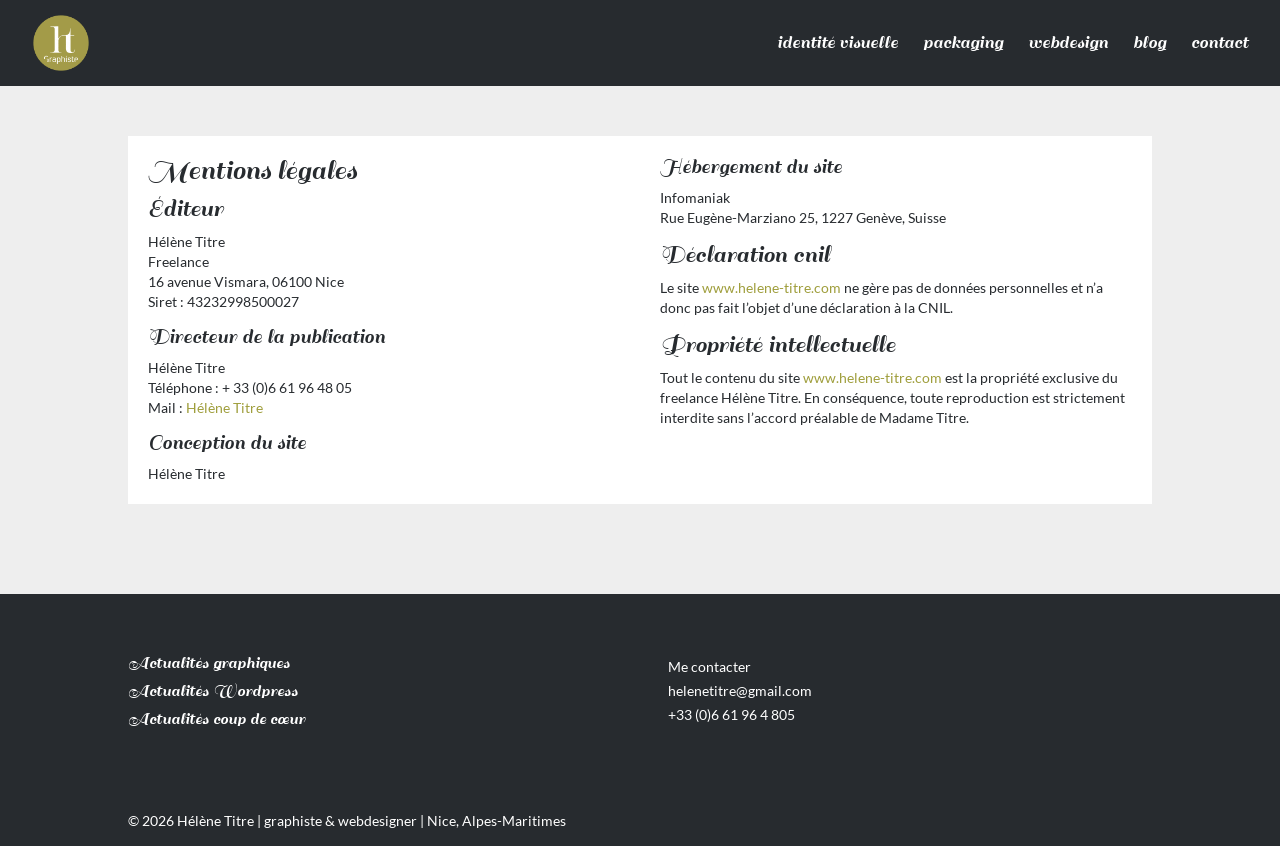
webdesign (1068, 43)
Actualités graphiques (209, 663)
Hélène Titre (224, 407)
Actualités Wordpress (213, 691)
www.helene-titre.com (771, 287)
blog (1149, 43)
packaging (963, 43)
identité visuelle (837, 43)
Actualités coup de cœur (216, 719)
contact (1219, 43)
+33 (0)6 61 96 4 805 (731, 714)
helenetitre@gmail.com (740, 690)
